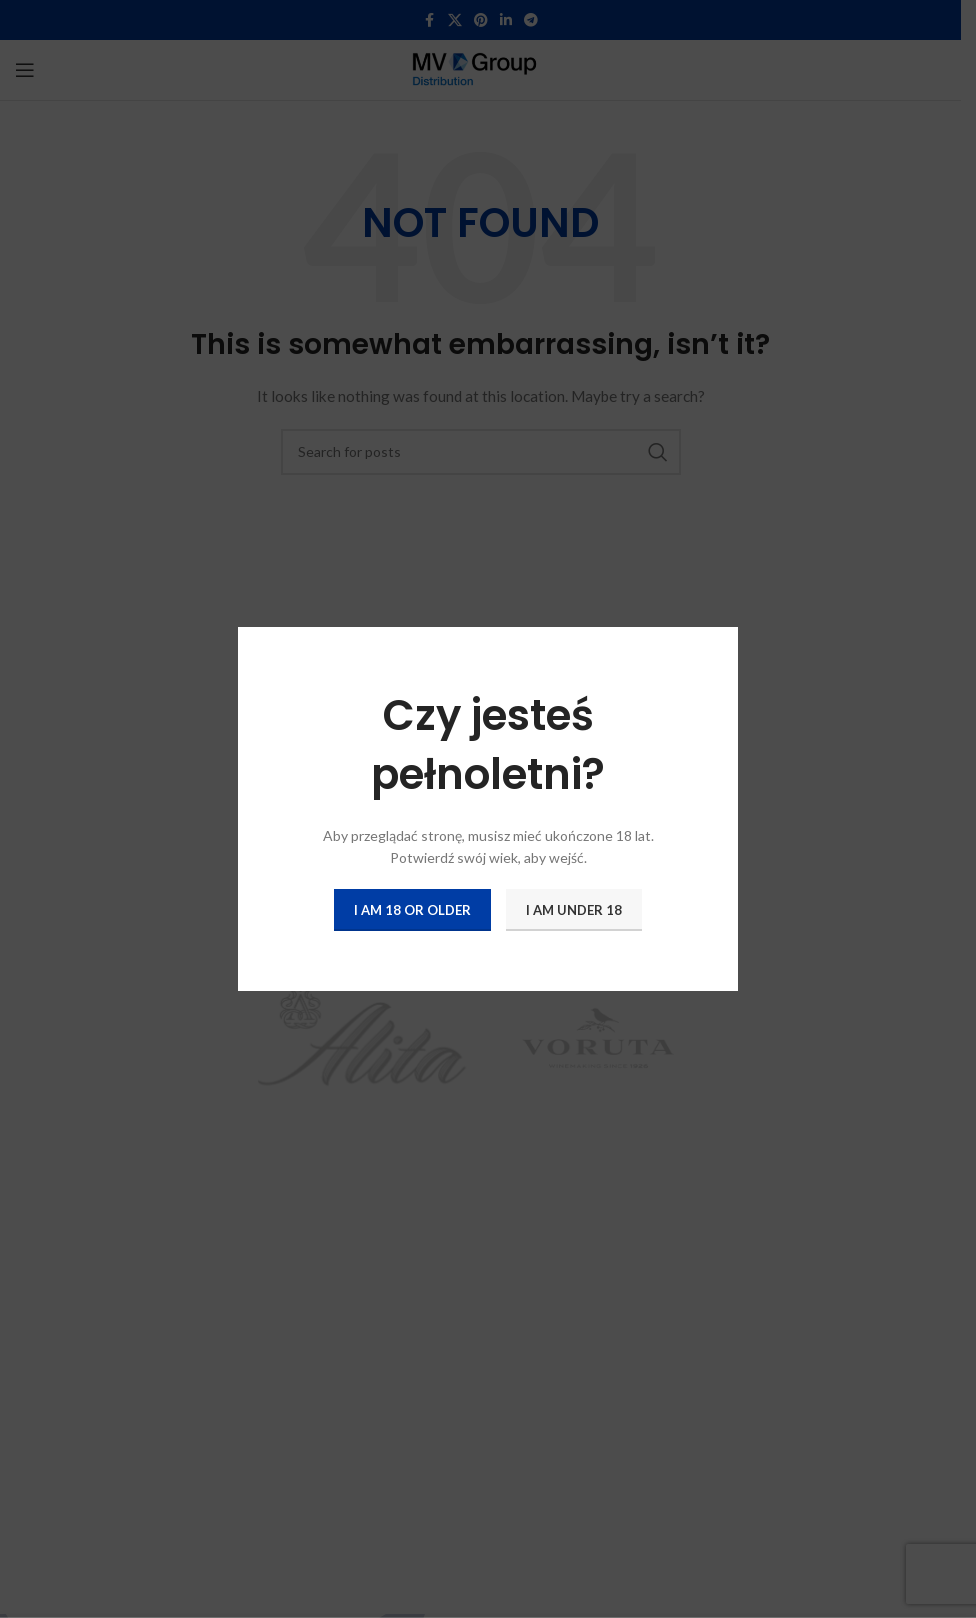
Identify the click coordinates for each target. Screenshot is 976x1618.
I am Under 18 (574, 909)
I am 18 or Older (412, 909)
